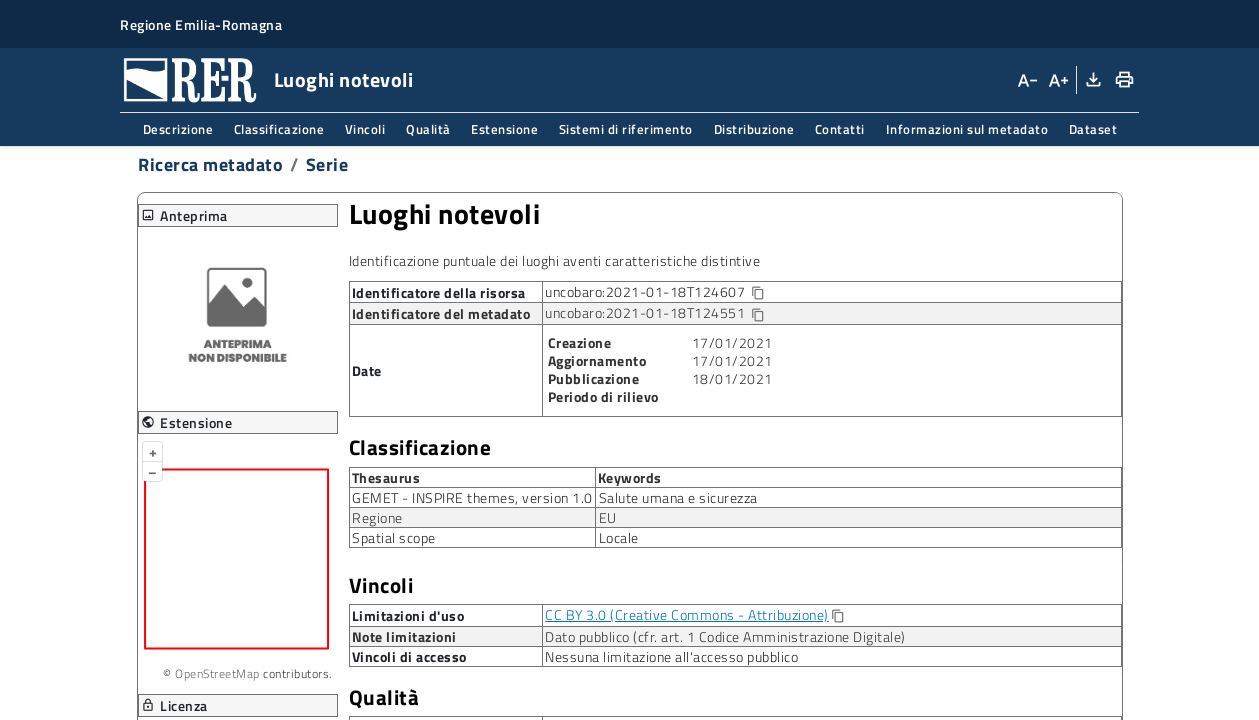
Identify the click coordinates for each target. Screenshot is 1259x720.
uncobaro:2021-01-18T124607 (670, 292)
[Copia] (837, 616)
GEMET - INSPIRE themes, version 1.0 (472, 497)
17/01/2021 (732, 342)
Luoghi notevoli (445, 214)
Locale (619, 537)
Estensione (504, 129)
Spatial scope (394, 537)
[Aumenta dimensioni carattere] (1057, 80)
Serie (327, 164)
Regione (377, 517)
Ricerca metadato (210, 164)
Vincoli (365, 129)
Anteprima (184, 215)
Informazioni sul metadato (967, 129)
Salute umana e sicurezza (678, 497)
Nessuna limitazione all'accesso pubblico (671, 656)
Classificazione (279, 129)
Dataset (1093, 129)
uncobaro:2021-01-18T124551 (655, 313)
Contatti (840, 129)
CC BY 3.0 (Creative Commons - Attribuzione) (687, 614)
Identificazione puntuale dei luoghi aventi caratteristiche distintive (555, 260)
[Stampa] (1123, 80)
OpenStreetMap (217, 673)
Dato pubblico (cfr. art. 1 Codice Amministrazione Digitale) (725, 636)
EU (608, 517)
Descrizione (178, 129)
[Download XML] (1091, 80)
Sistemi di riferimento (626, 129)
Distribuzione (754, 129)
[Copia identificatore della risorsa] (757, 293)
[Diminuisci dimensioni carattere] (1027, 80)
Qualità (428, 129)
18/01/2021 (732, 378)
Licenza (174, 705)
